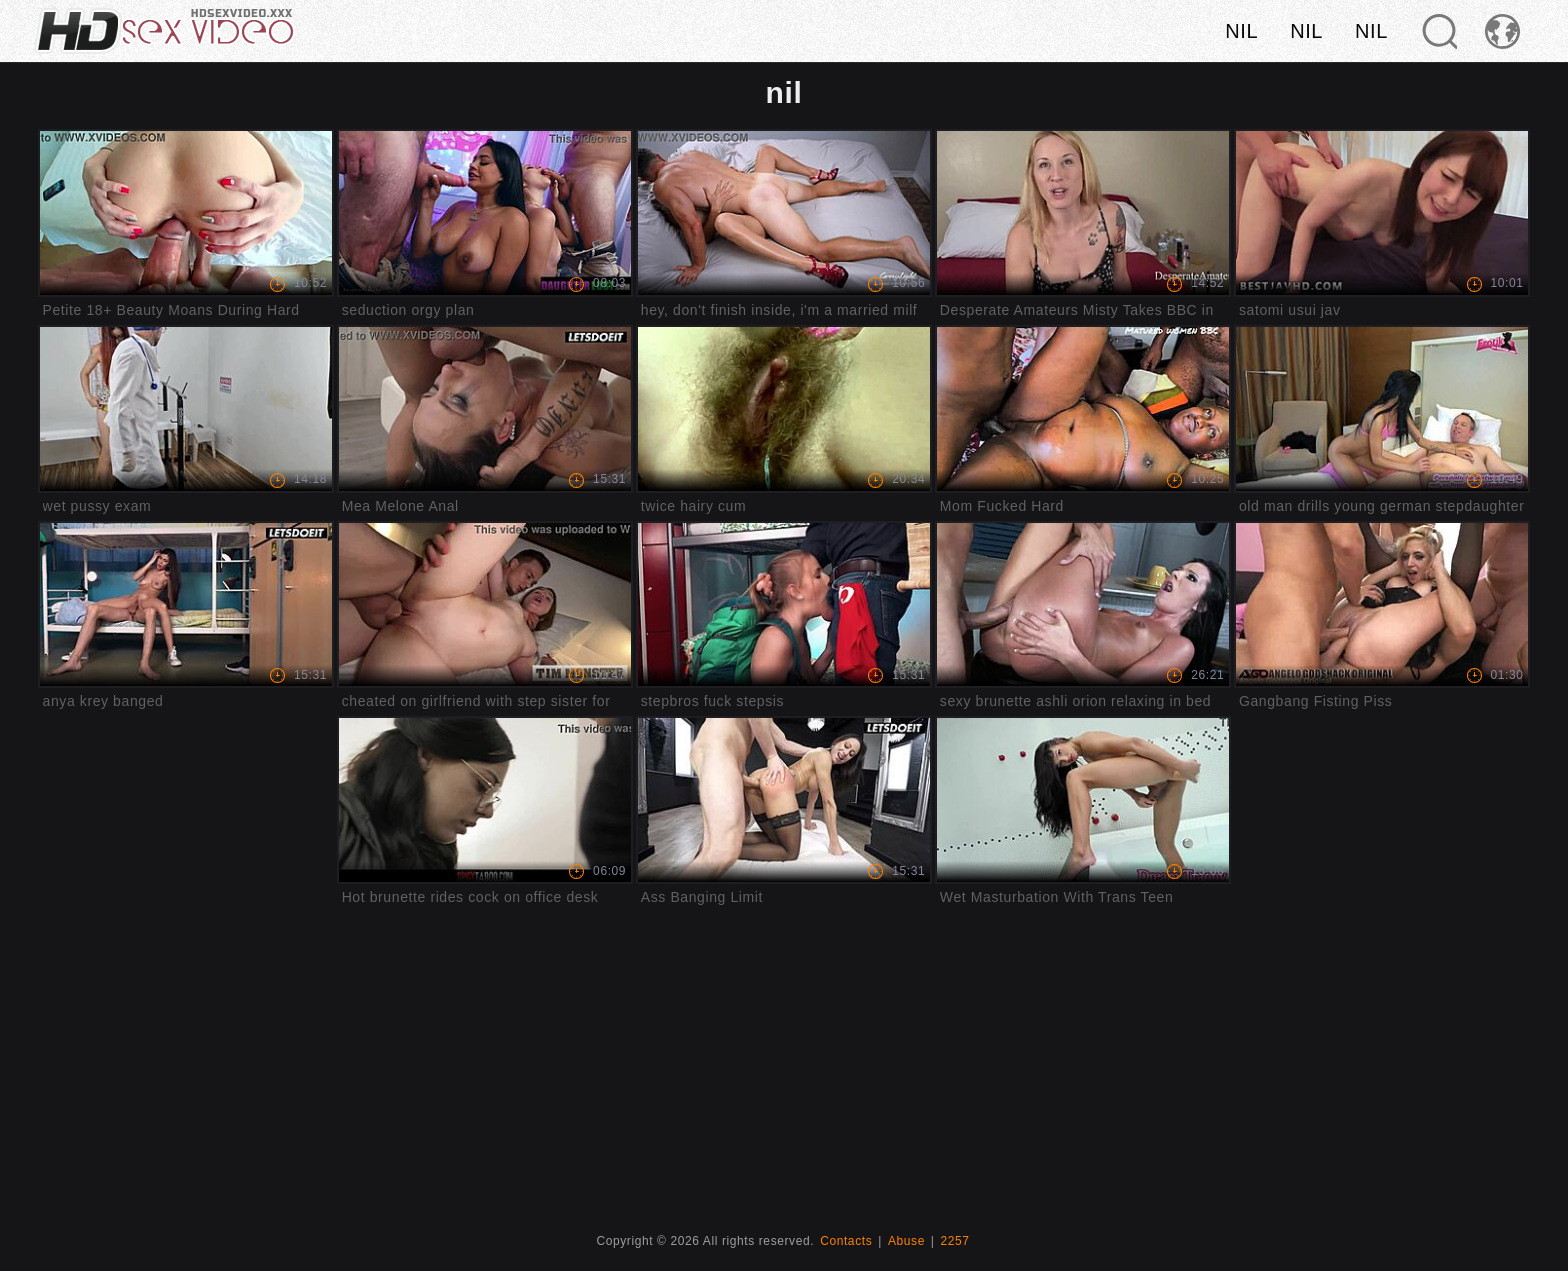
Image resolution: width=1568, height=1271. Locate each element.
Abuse (906, 1241)
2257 (955, 1241)
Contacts (846, 1241)
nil (1241, 31)
